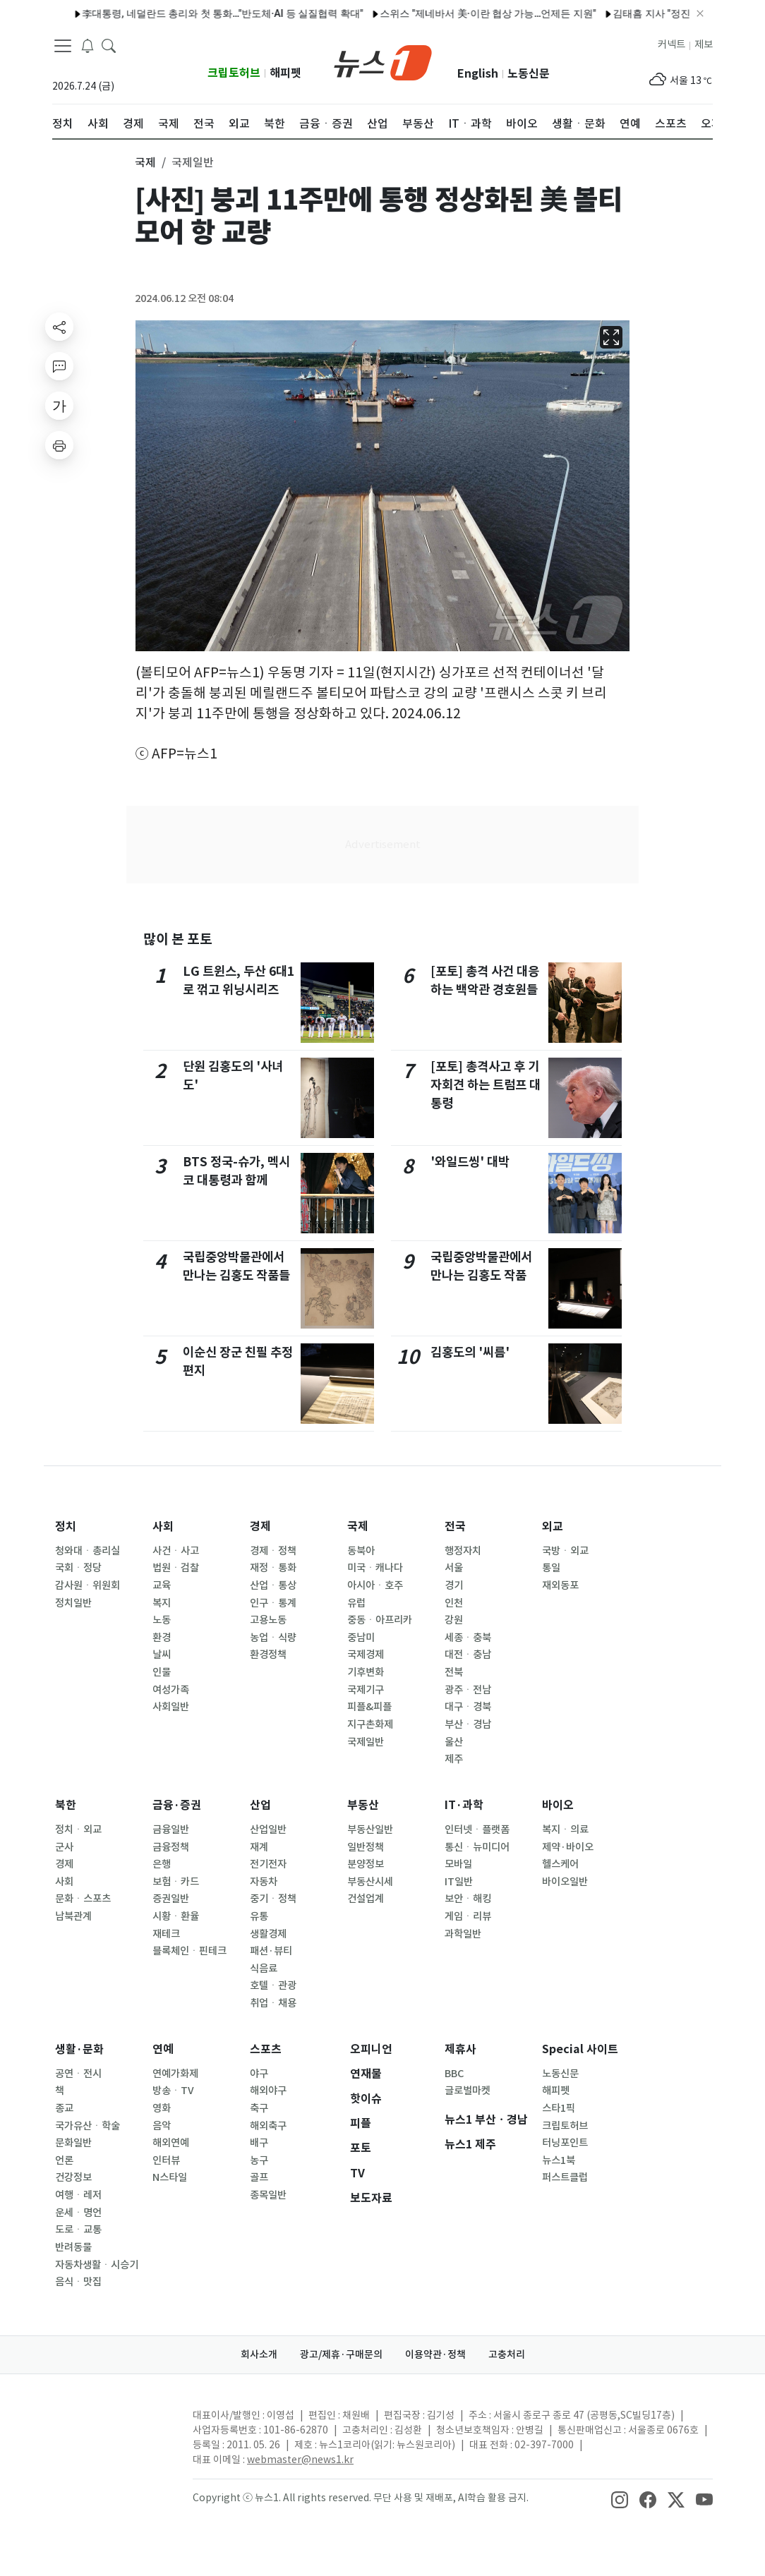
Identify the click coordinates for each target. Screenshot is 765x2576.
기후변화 (365, 1672)
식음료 (263, 1968)
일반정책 (365, 1847)
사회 (163, 1526)
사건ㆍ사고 (175, 1550)
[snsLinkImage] (619, 2499)
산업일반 (268, 1829)
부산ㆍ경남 (468, 1724)
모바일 (458, 1864)
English (477, 73)
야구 (259, 2073)
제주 (454, 1759)
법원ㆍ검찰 (175, 1567)
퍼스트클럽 (565, 2177)
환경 (161, 1637)
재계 (259, 1847)
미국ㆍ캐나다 (375, 1567)
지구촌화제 (370, 1724)
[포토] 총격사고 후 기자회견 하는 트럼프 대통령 (485, 1085)
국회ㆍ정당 (78, 1567)
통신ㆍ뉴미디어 (477, 1847)
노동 (161, 1620)
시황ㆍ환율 (175, 1916)
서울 (454, 1567)
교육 (161, 1585)
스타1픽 (558, 2108)
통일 (551, 1567)
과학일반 (463, 1934)
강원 (454, 1620)
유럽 (356, 1603)
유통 (259, 1916)
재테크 (166, 1934)
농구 (259, 2160)
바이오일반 (565, 1881)
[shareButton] (59, 327)
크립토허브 (233, 73)
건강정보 (73, 2177)
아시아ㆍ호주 (375, 1585)
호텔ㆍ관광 (273, 1985)
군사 (64, 1847)
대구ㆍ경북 (468, 1706)
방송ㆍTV (173, 2090)
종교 (64, 2108)
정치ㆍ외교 (78, 1829)
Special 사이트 (580, 2049)
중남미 (361, 1637)
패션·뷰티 (271, 1951)
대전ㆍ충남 (468, 1654)
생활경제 (268, 1934)
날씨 (161, 1654)
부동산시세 (370, 1881)
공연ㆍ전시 (78, 2073)
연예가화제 (175, 2073)
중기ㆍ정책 (273, 1898)
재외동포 (560, 1585)
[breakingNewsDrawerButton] (87, 45)
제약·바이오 (568, 1847)
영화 (161, 2108)
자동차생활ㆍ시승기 (96, 2264)
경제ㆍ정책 (273, 1550)
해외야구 (268, 2090)
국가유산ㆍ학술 (87, 2126)
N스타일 (169, 2177)
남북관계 (73, 1916)
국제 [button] (145, 162)
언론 (64, 2160)
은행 (161, 1864)
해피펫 (285, 73)
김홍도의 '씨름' (470, 1352)
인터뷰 (166, 2160)
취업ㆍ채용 (273, 2003)
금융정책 (170, 1847)
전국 (455, 1526)
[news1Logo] (111, 2426)
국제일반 (365, 1742)
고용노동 (268, 1620)
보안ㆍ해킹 (468, 1898)
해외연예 (170, 2142)
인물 (161, 1672)
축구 (259, 2108)
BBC (454, 2073)
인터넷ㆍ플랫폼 (477, 1829)
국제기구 (365, 1689)
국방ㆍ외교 (565, 1550)
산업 (260, 1805)
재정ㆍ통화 (273, 1567)
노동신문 (528, 73)
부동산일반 (370, 1829)
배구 (259, 2142)
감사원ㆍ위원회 (87, 1585)
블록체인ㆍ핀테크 (189, 1951)
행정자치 (463, 1550)
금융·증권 (176, 1805)
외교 (552, 1526)
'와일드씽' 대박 (470, 1162)
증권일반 (170, 1898)
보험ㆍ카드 (175, 1881)
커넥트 (671, 44)
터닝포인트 (565, 2142)
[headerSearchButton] (109, 45)
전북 (454, 1672)
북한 (65, 1805)
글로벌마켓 (467, 2090)
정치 (65, 1526)
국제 (357, 1526)
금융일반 (170, 1829)
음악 (161, 2126)
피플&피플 (369, 1706)
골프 (259, 2177)
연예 (163, 2049)
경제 (260, 1526)
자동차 (263, 1881)
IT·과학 (464, 1805)
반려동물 (73, 2247)
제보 (703, 44)
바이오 (558, 1805)
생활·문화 (79, 2049)
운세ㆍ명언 (78, 2212)
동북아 (361, 1550)
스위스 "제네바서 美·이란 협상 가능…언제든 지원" (453, 13)
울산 (454, 1742)
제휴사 (460, 2049)
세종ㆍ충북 (468, 1637)
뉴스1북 (558, 2160)
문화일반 (73, 2142)
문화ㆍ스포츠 (83, 1898)
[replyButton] (59, 366)
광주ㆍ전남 (468, 1689)
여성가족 (170, 1689)
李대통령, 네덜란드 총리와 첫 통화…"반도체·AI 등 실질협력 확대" (187, 13)
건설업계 (365, 1898)
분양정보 (365, 1864)
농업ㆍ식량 (273, 1637)
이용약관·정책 (435, 2354)
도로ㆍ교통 (78, 2229)
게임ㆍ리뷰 (468, 1916)
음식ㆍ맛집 (78, 2281)
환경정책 (268, 1654)
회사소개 (259, 2354)
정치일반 (73, 1603)
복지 (161, 1603)
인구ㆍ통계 (273, 1603)
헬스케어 (560, 1864)
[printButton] (59, 445)
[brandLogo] (383, 61)
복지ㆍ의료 (565, 1829)
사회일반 (170, 1706)
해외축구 (268, 2126)
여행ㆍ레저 (78, 2195)
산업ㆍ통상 (273, 1585)
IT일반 (459, 1881)
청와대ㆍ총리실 (87, 1550)
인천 (454, 1603)
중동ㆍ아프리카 (379, 1620)
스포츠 (266, 2049)
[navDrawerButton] (62, 46)
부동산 (363, 1805)
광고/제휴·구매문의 (341, 2354)
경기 (454, 1585)
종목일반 (268, 2195)
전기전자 (268, 1864)
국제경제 (365, 1654)
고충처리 (506, 2354)
